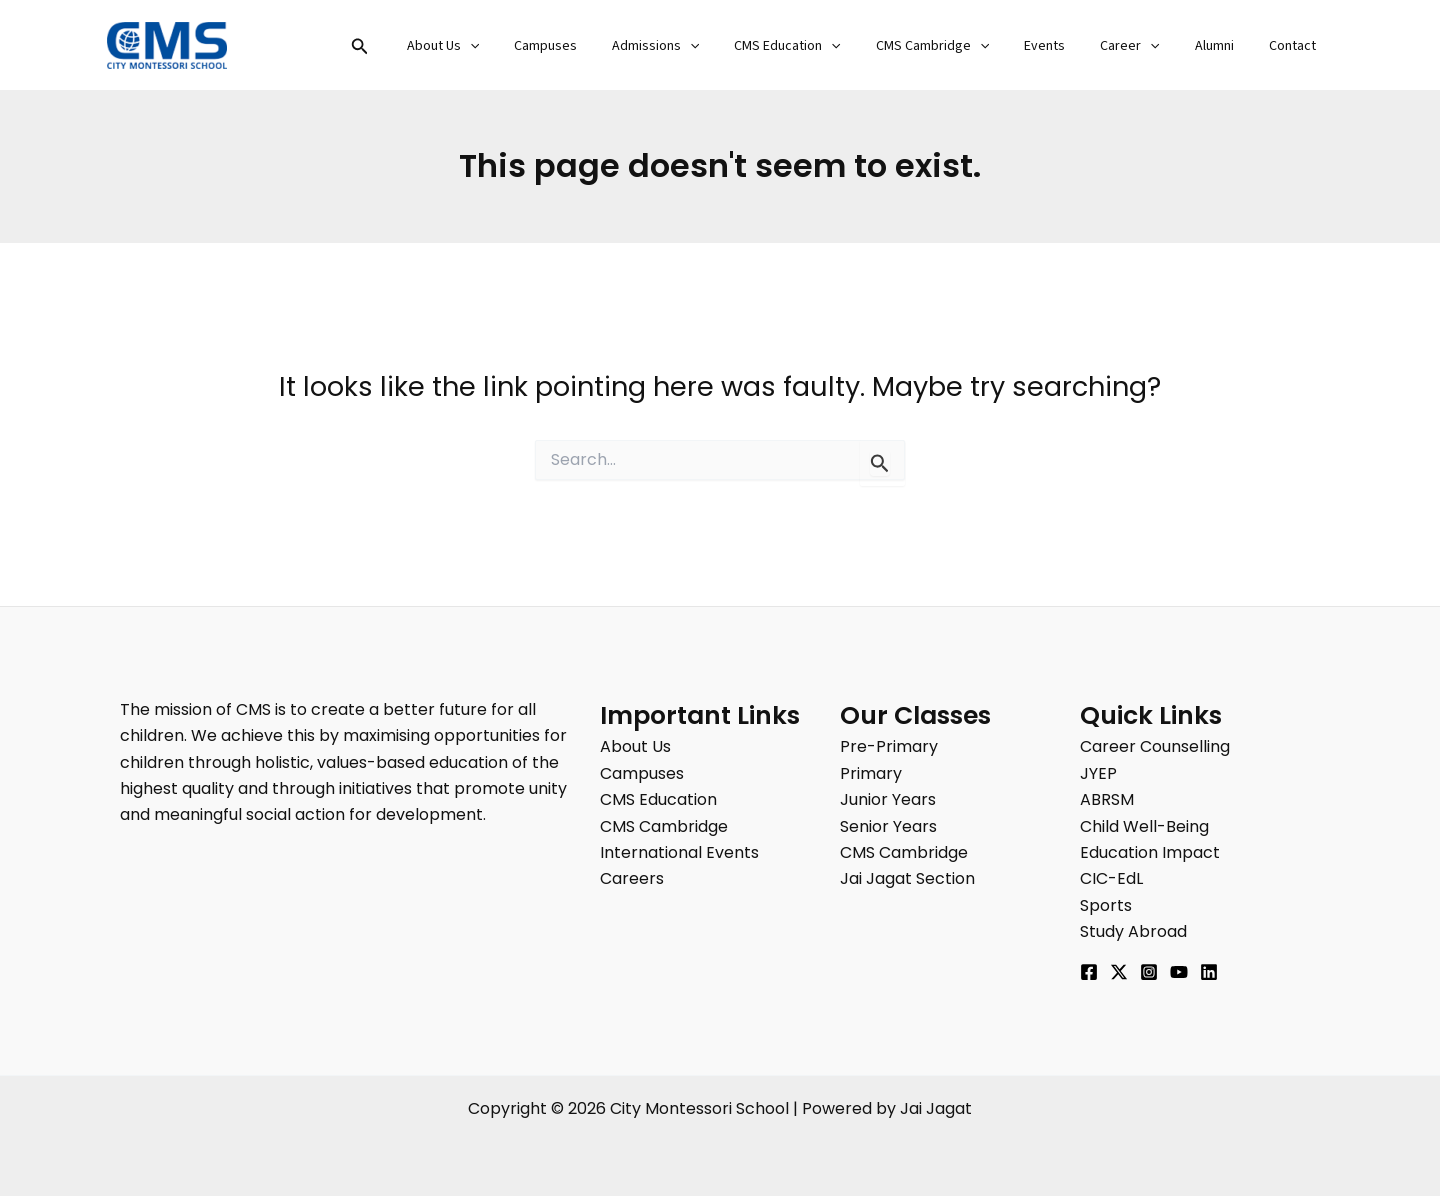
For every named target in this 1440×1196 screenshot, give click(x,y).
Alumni (1224, 46)
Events (1069, 46)
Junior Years (888, 799)
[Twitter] (1119, 972)
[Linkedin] (1209, 972)
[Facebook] (1089, 972)
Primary (871, 773)
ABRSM (1107, 799)
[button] (423, 48)
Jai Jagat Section (907, 878)
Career (1147, 46)
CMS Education (826, 46)
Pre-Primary (889, 746)
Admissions (700, 46)
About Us (502, 46)
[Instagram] (1149, 972)
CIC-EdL (1111, 878)
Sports (1106, 905)
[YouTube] (1179, 972)
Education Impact (1150, 852)
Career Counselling (1155, 746)
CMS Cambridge (963, 46)
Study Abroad (1133, 931)
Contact (1295, 46)
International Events (679, 852)
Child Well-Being (1144, 826)
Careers (632, 878)
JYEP (1098, 773)
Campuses (597, 46)
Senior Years (888, 826)
